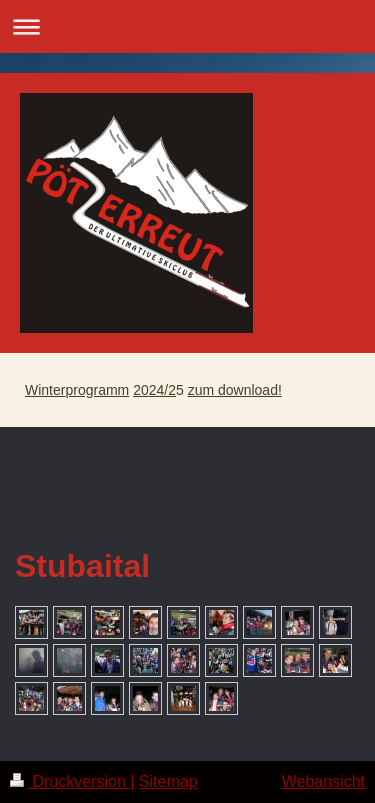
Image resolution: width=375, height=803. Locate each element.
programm (97, 390)
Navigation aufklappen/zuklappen (187, 26)
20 (141, 390)
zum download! (235, 390)
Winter (45, 390)
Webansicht (323, 781)
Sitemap (168, 781)
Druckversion (70, 781)
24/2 (162, 390)
